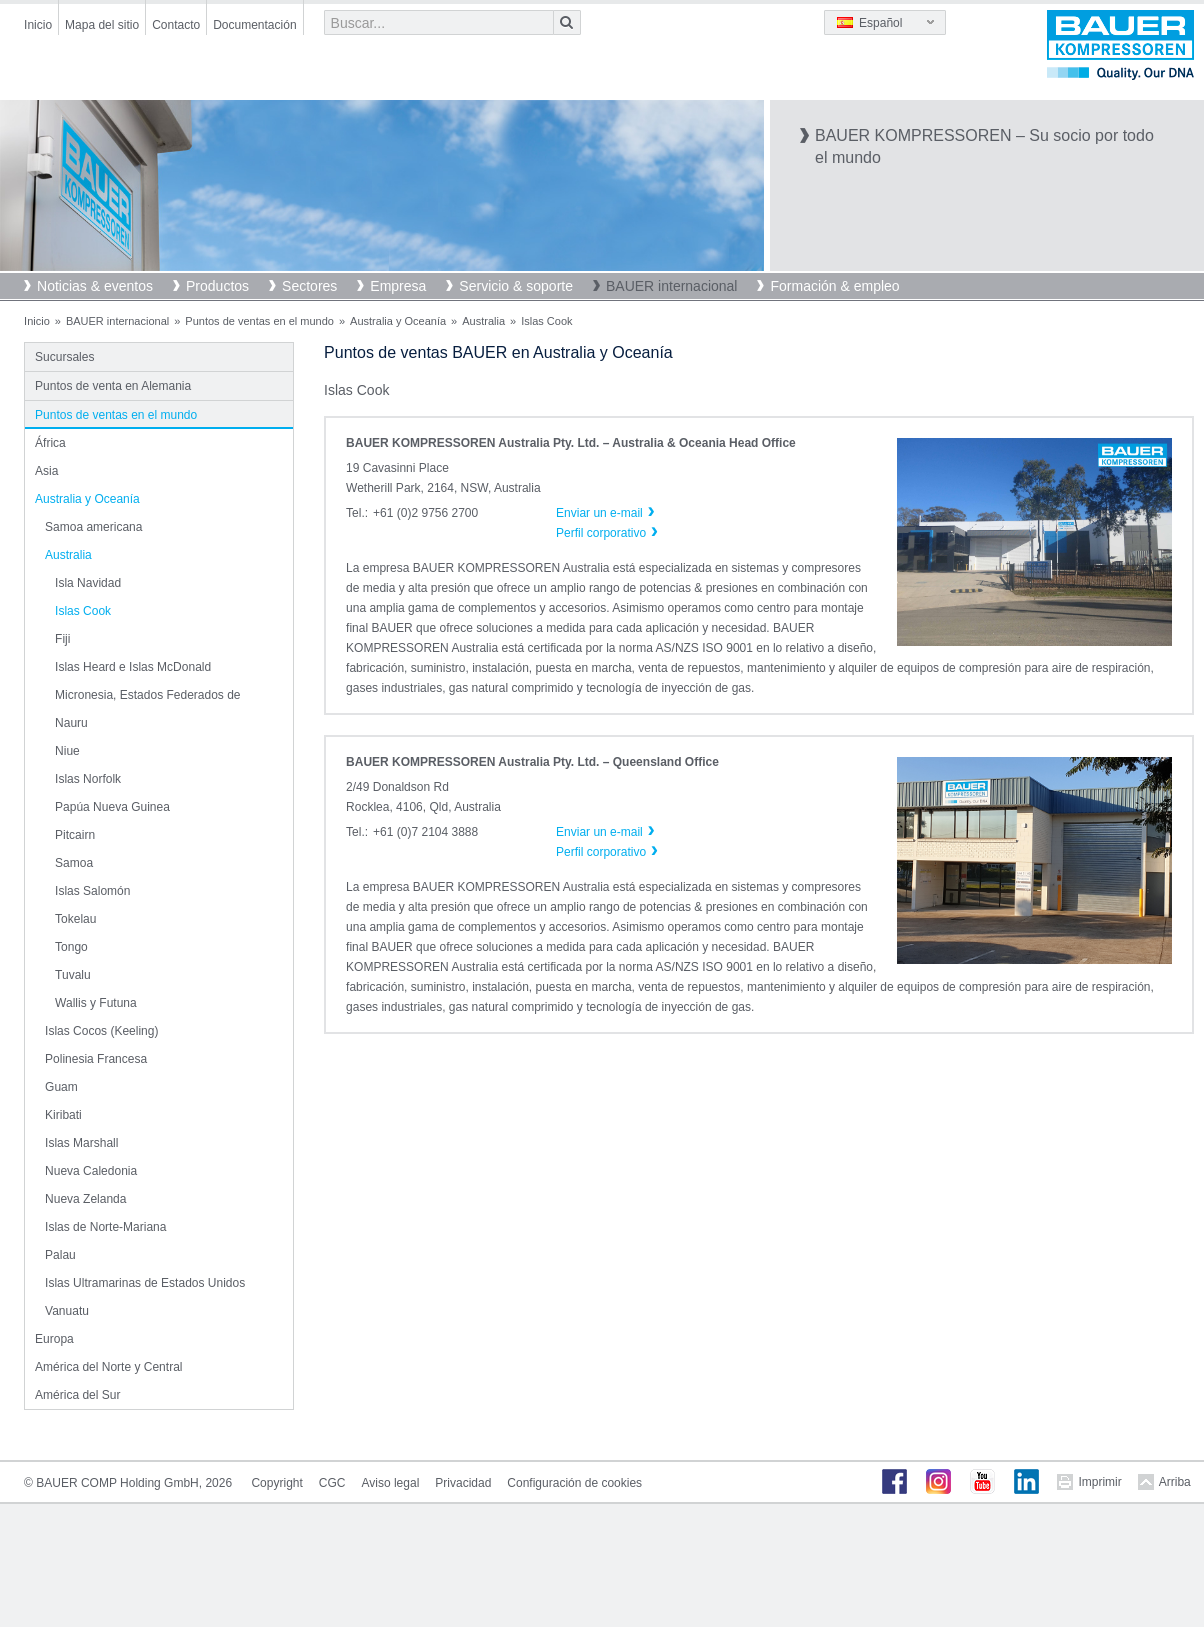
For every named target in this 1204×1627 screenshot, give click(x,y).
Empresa (398, 286)
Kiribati (63, 1115)
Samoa (74, 863)
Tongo (71, 947)
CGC (332, 1483)
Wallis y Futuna (96, 1003)
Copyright (276, 1483)
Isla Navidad (88, 583)
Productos (217, 286)
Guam (61, 1087)
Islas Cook (83, 611)
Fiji (62, 639)
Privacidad (463, 1483)
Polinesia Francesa (96, 1059)
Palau (60, 1255)
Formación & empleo (834, 286)
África (50, 443)
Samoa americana (93, 527)
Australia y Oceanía (398, 321)
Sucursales (64, 357)
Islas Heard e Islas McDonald (133, 667)
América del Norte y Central (108, 1367)
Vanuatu (67, 1311)
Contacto (176, 25)
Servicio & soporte (516, 286)
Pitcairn (75, 835)
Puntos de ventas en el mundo (259, 321)
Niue (67, 751)
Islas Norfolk (88, 779)
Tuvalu (73, 975)
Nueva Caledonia (91, 1171)
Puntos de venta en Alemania (113, 386)
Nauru (71, 723)
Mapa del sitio (102, 25)
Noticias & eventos (95, 286)
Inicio (38, 25)
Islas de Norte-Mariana (105, 1227)
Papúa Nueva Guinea (112, 807)
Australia (483, 321)
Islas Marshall (81, 1143)
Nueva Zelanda (85, 1199)
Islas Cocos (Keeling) (101, 1031)
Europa (54, 1339)
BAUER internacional (672, 286)
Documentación (254, 25)
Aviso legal (390, 1483)
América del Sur (77, 1395)
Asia (46, 471)
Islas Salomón (92, 891)
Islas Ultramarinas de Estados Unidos (145, 1283)
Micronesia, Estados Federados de (147, 695)
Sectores (309, 286)
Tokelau (75, 919)
